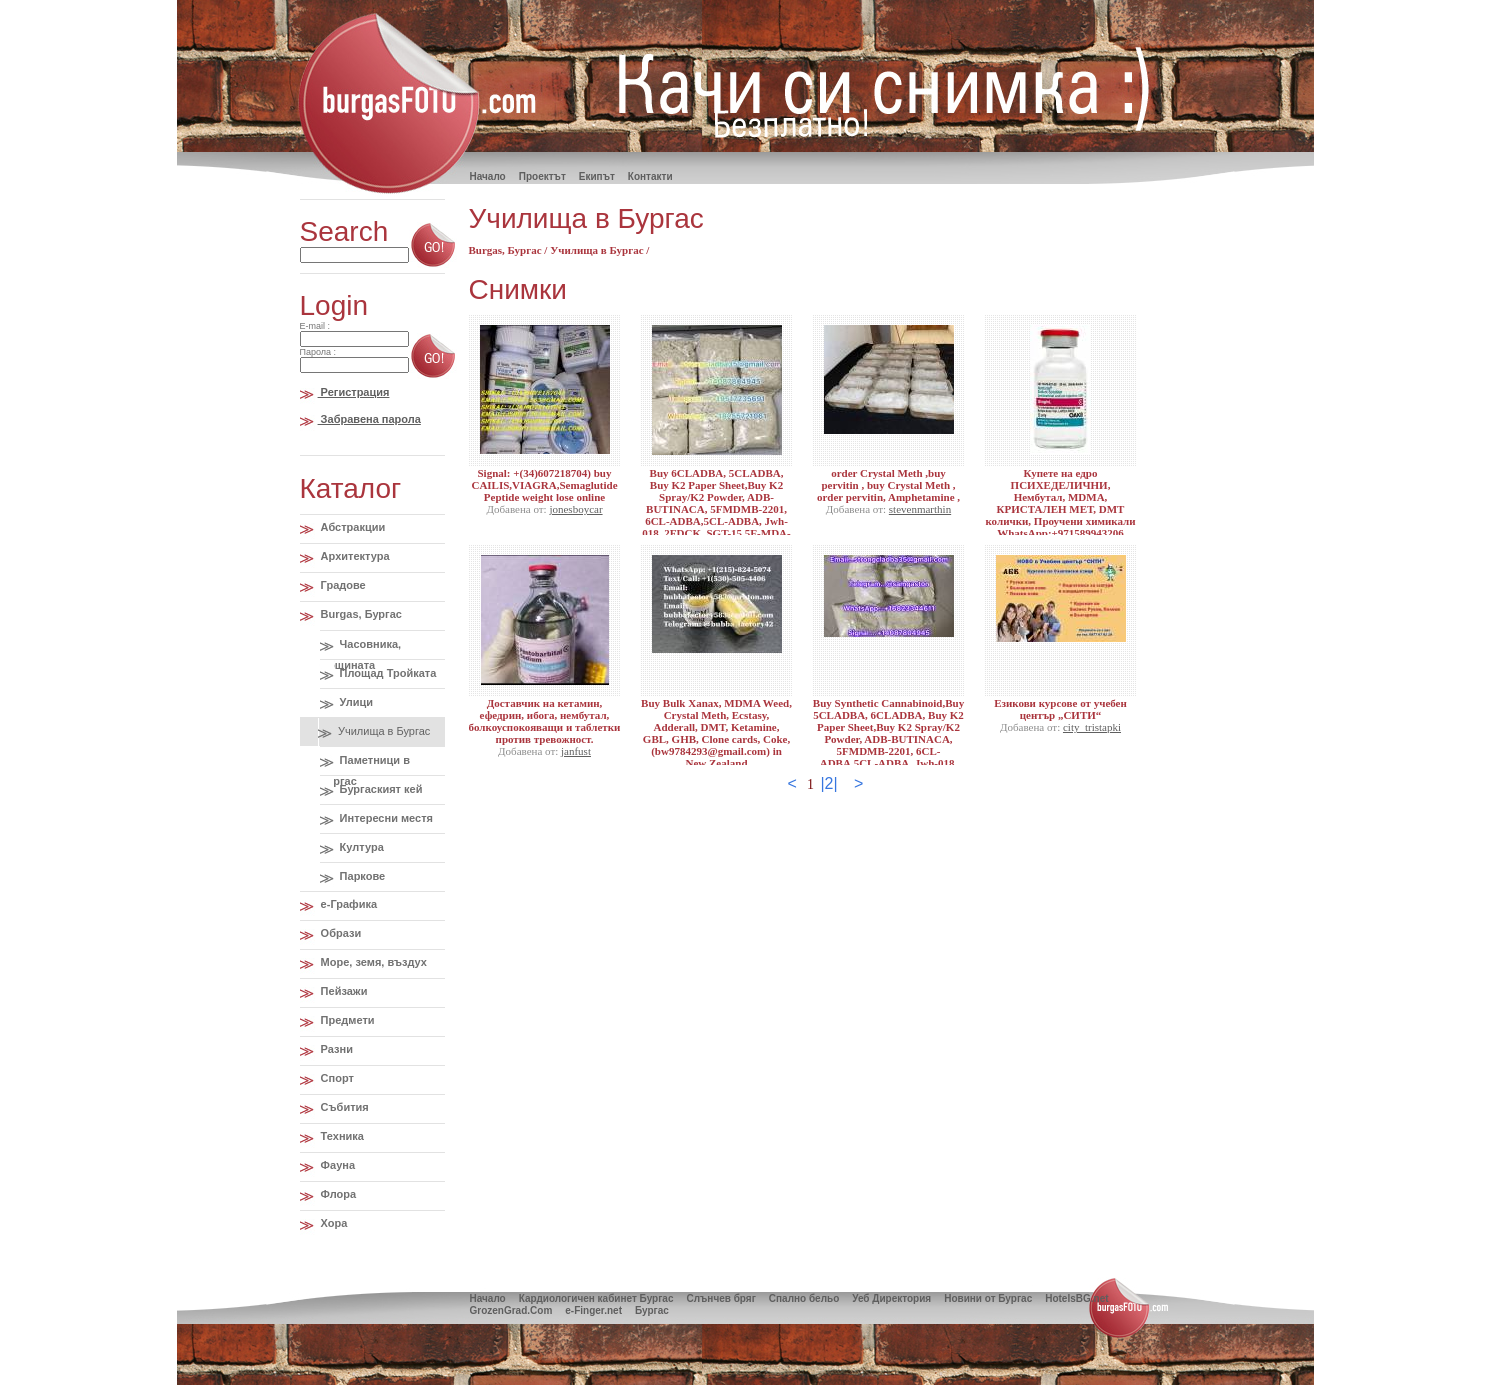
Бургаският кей (380, 789)
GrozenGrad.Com (511, 1310)
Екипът (597, 176)
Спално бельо (804, 1298)
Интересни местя (385, 818)
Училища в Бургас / (599, 250)
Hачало (488, 176)
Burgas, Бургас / (510, 250)
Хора (333, 1223)
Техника (341, 1136)
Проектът (542, 176)
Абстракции (352, 527)
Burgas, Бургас (360, 614)
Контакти (650, 176)
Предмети (346, 1020)
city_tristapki (1092, 727)
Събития (343, 1107)
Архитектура (354, 556)
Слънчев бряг (720, 1298)
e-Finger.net (593, 1310)
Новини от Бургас (988, 1298)
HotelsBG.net (1076, 1298)
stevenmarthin (920, 509)
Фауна (336, 1165)
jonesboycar (575, 509)
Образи (340, 933)
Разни (335, 1049)
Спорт (336, 1078)
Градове (342, 585)
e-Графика (348, 904)
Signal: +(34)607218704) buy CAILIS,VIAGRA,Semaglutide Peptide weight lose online (544, 485)
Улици (355, 702)
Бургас (652, 1310)
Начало (488, 1298)
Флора (337, 1194)
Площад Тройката (387, 673)
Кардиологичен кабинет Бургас (596, 1298)
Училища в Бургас (382, 731)
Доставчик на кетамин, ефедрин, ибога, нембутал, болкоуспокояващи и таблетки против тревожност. (545, 721)
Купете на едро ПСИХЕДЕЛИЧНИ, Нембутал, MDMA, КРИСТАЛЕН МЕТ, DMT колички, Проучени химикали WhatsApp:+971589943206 (1060, 503)
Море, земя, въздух (372, 962)
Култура (360, 847)
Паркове (361, 876)
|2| (828, 783)
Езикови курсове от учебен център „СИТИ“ (1060, 709)
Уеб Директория (891, 1298)
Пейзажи (343, 991)
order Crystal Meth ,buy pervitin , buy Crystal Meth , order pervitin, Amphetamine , (888, 485)
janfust (576, 751)
